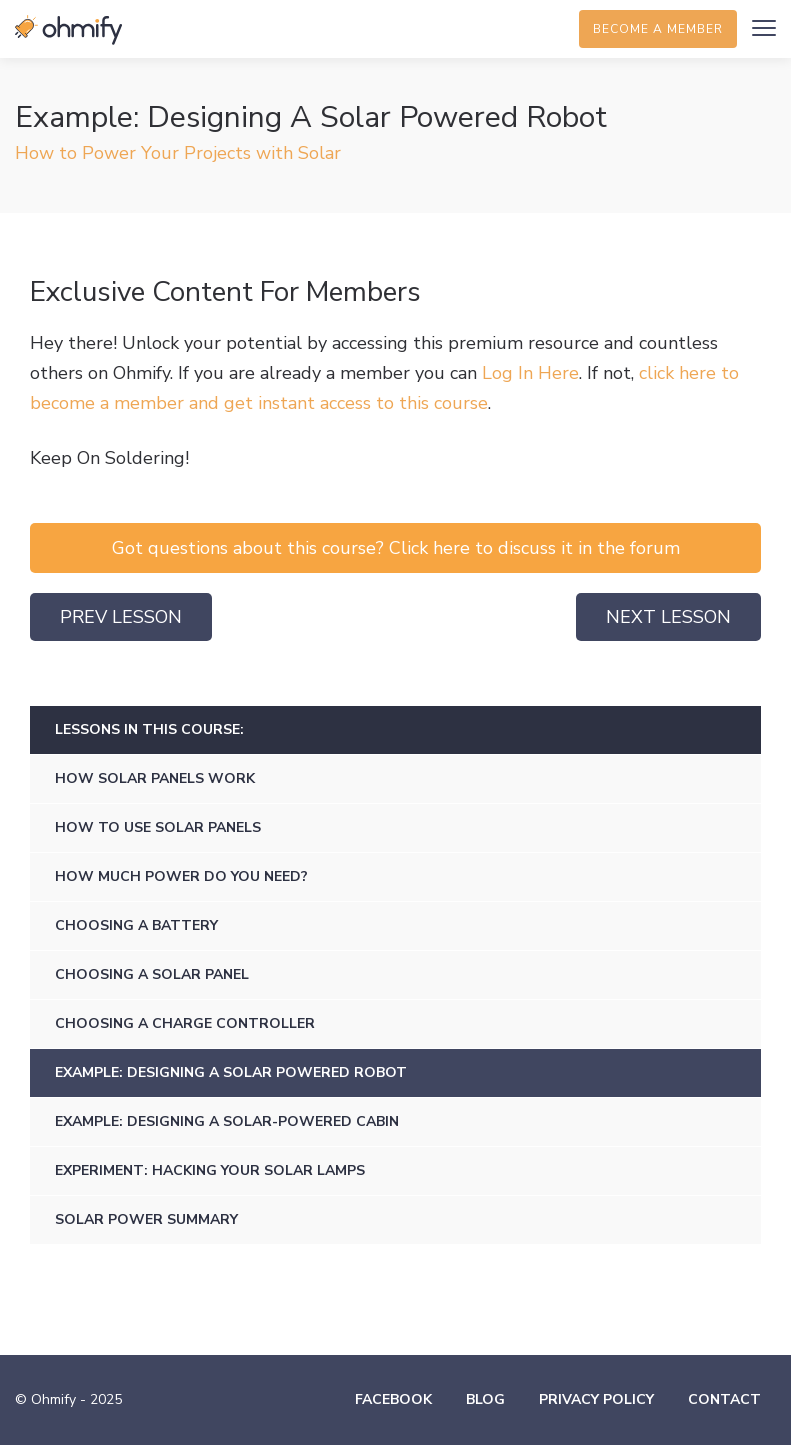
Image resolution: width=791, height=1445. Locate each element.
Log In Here (530, 373)
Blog (485, 1399)
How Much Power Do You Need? (181, 876)
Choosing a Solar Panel (152, 974)
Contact (724, 1399)
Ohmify (70, 30)
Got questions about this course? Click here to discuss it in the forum (396, 548)
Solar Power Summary (146, 1219)
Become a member (658, 29)
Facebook (393, 1399)
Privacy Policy (596, 1399)
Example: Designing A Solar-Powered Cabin (227, 1121)
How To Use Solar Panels (158, 827)
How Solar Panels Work (155, 778)
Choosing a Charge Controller (185, 1023)
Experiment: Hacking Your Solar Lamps (210, 1170)
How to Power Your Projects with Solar (178, 153)
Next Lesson (668, 617)
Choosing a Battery (136, 925)
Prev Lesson (121, 617)
